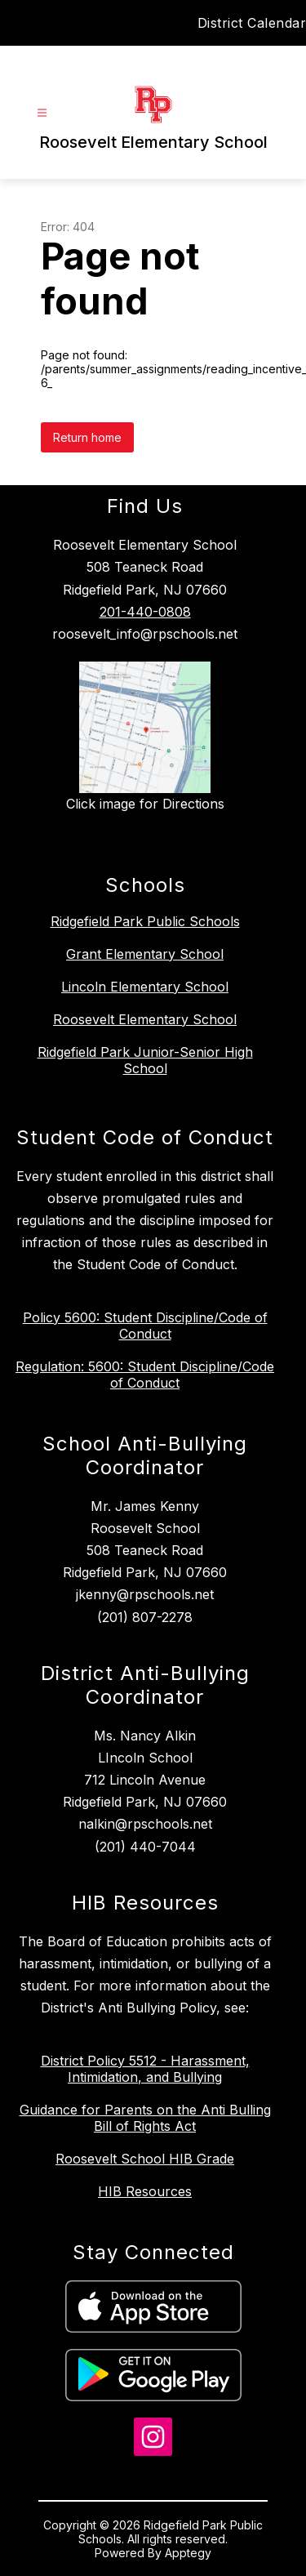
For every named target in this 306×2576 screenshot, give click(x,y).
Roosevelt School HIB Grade (144, 2158)
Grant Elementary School (145, 954)
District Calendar (252, 23)
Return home (87, 437)
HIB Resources (145, 2191)
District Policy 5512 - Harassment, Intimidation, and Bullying (145, 2068)
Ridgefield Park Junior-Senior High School (145, 1060)
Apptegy (188, 2553)
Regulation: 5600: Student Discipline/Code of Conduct (145, 1374)
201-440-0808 (145, 612)
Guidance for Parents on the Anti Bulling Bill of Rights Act (145, 2117)
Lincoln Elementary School (144, 986)
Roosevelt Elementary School (145, 1019)
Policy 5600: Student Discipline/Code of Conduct (145, 1325)
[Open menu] (42, 113)
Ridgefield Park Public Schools (145, 921)
